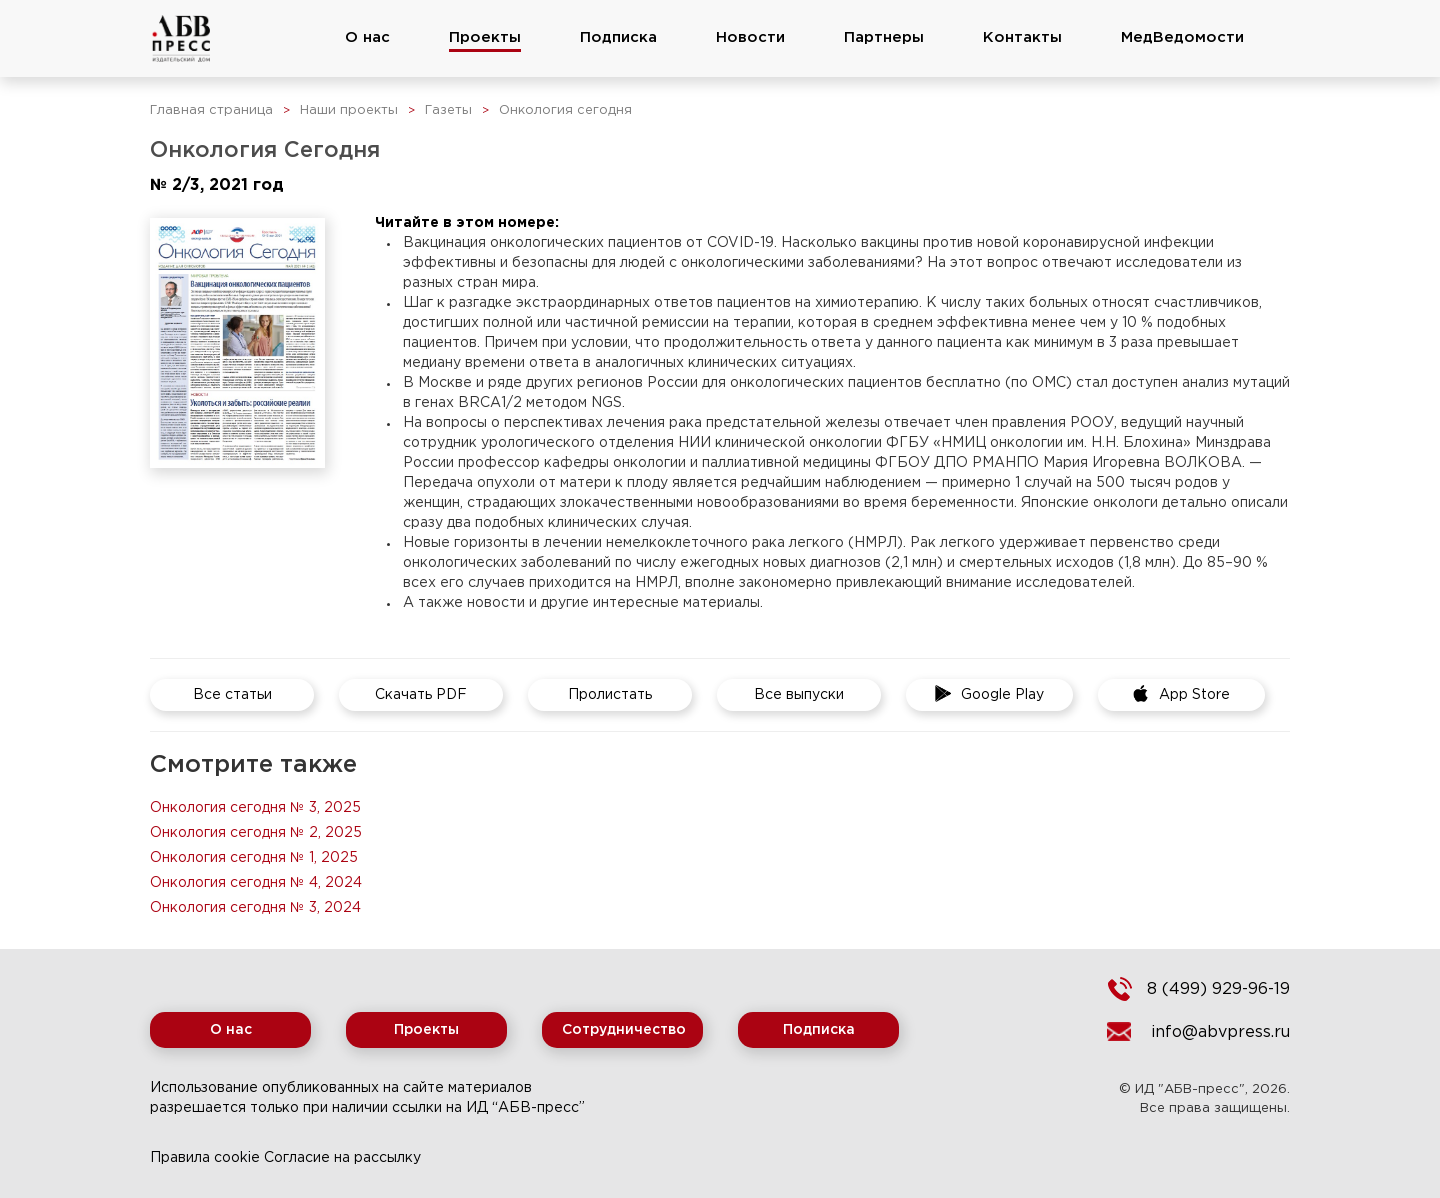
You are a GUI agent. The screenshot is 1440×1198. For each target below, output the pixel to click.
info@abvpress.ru (1220, 1032)
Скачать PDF (421, 695)
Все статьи (232, 695)
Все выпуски (799, 695)
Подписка (618, 37)
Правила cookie (205, 1158)
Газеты (448, 110)
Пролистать (610, 695)
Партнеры (884, 37)
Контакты (1022, 37)
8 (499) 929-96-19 (1218, 989)
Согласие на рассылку (342, 1158)
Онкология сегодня (565, 110)
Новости (750, 37)
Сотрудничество (624, 1030)
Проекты (485, 37)
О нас (367, 37)
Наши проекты (349, 110)
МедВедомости (1182, 37)
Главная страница (211, 110)
